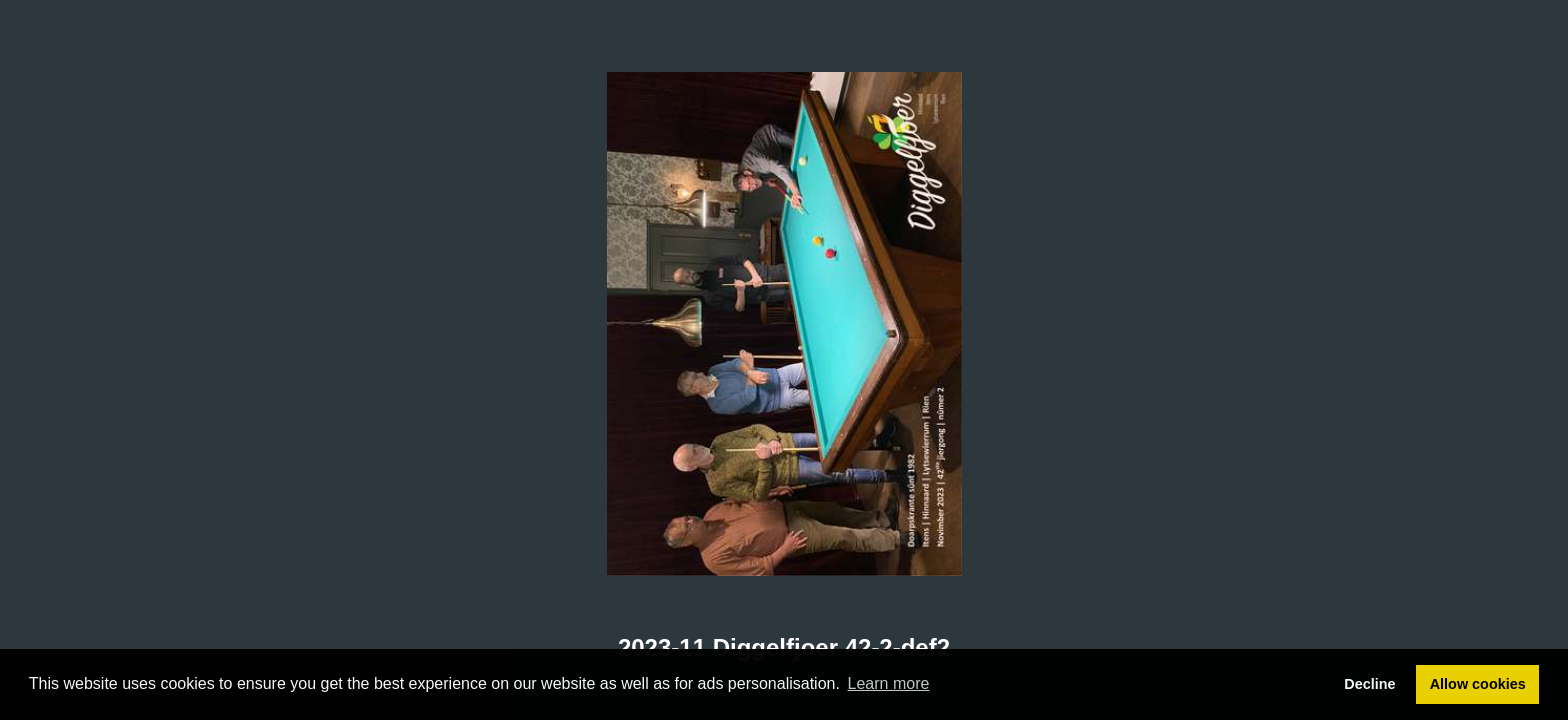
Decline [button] (1369, 684)
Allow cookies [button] (1478, 684)
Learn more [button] (889, 683)
